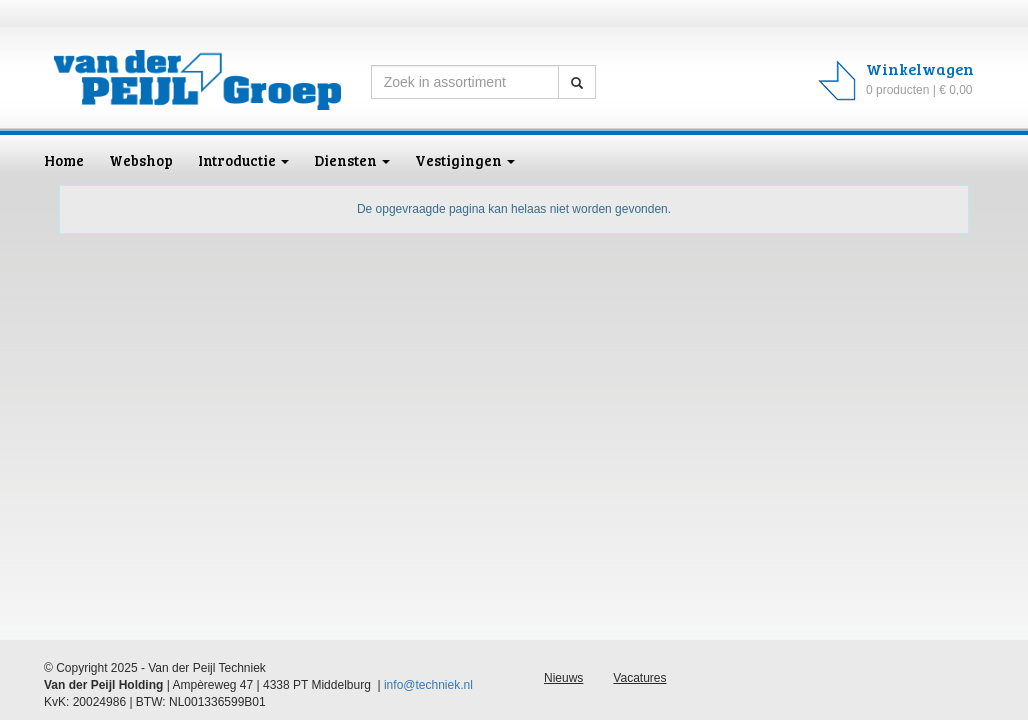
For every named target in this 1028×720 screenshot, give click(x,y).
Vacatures (639, 678)
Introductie (243, 160)
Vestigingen (465, 160)
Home (64, 160)
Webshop (141, 160)
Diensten (352, 160)
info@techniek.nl (428, 685)
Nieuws (563, 678)
